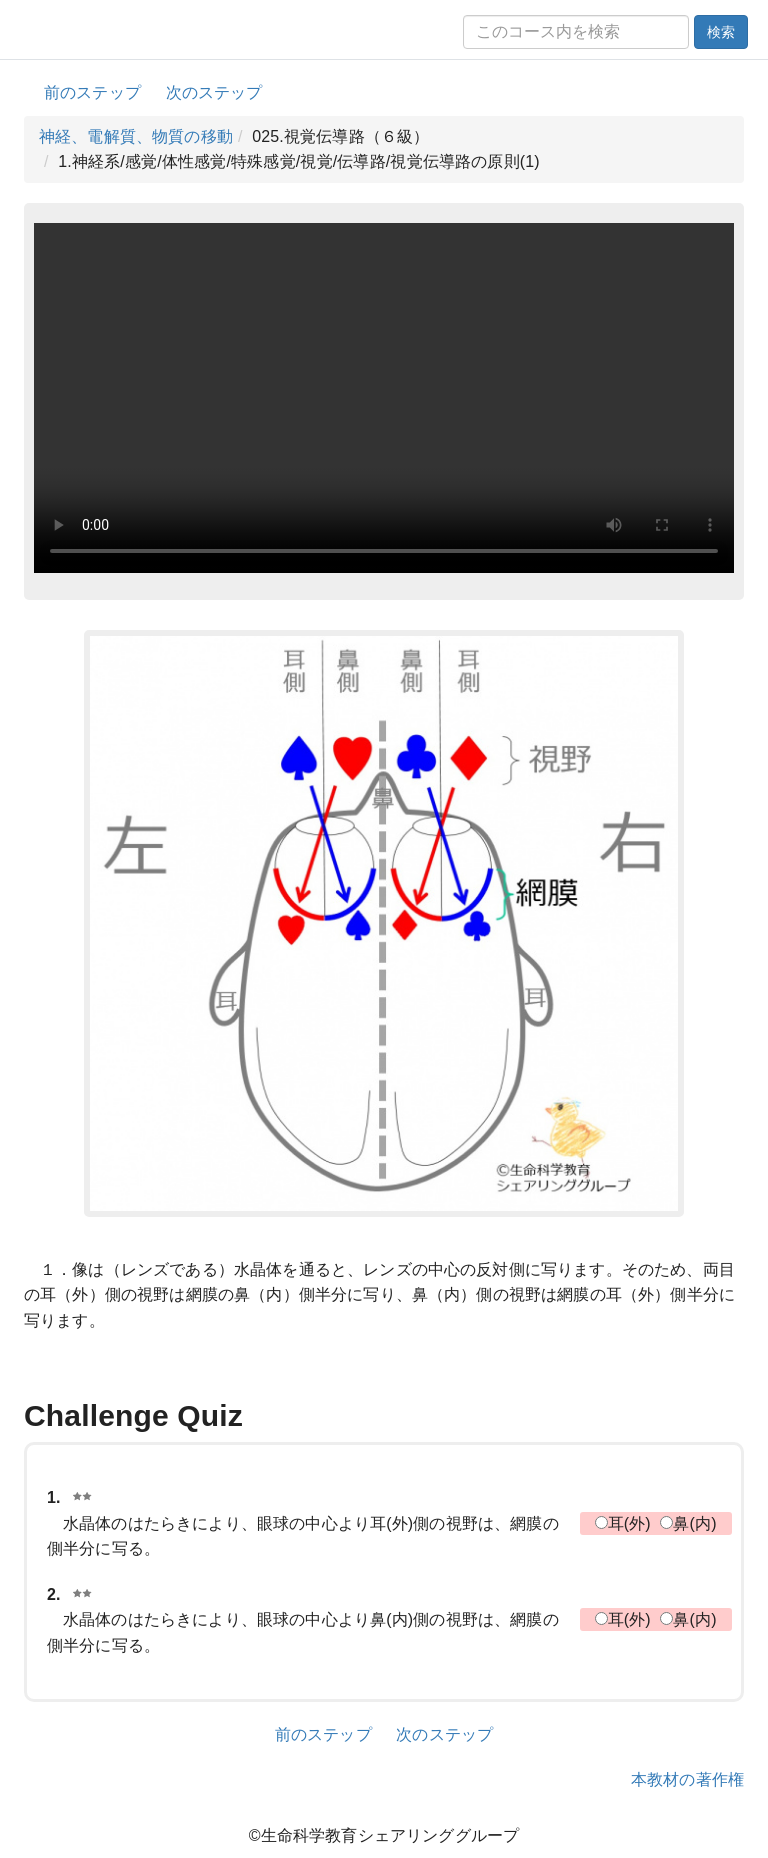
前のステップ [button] (92, 92)
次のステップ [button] (214, 92)
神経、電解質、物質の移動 (136, 136)
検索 (721, 32)
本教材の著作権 (687, 1779)
